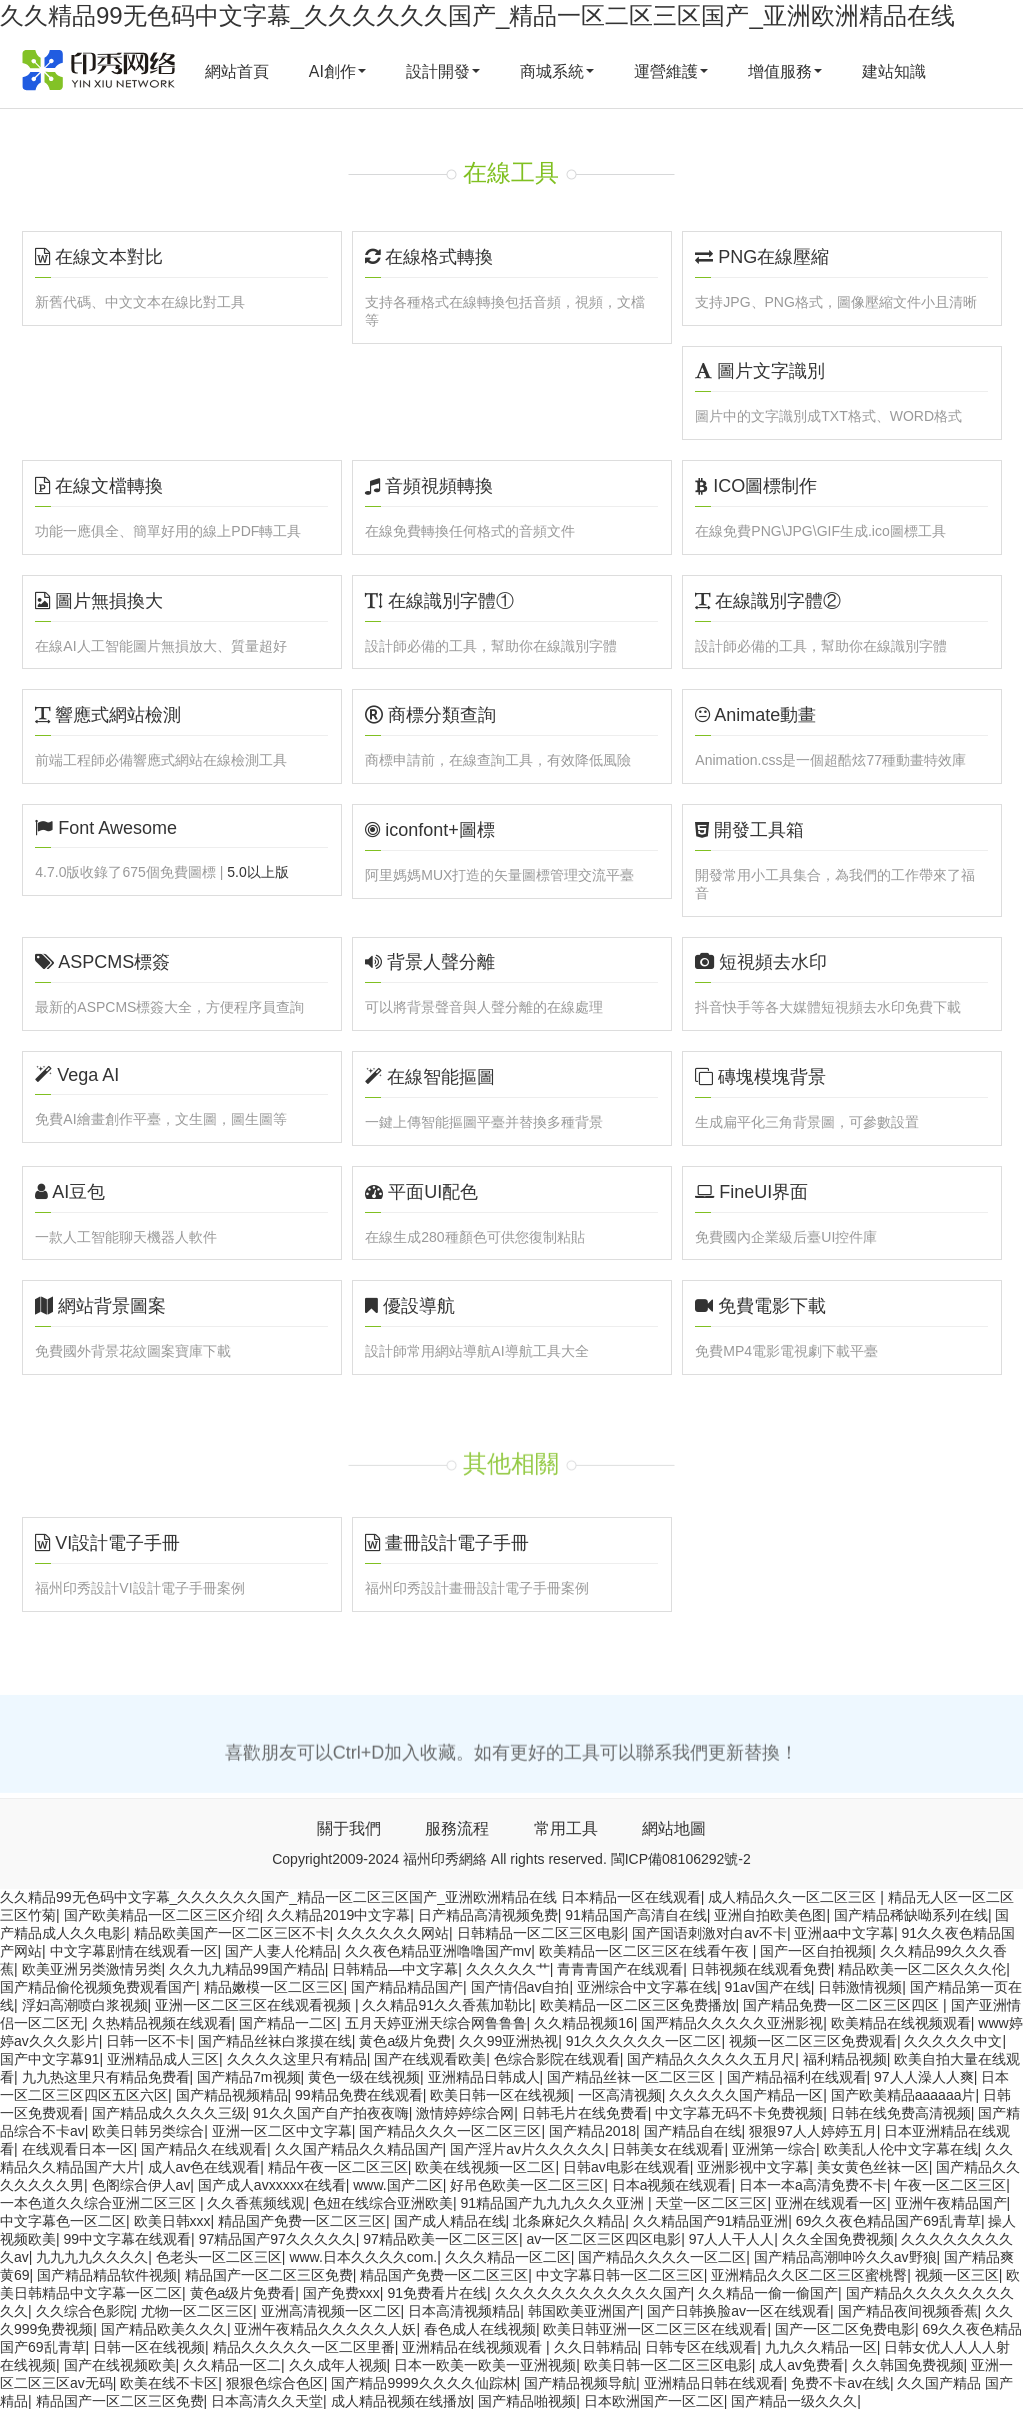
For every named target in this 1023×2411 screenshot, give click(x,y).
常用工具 (566, 1828)
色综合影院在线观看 (557, 2059)
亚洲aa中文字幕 (844, 1933)
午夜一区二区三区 (950, 2185)
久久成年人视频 (338, 2365)
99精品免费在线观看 (359, 2095)
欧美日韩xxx (172, 2221)
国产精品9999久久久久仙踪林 (423, 2383)
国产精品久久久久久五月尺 (711, 2059)
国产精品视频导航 (580, 2383)
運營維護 (671, 71)
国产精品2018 (592, 2131)
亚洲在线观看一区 (831, 2203)
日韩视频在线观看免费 (761, 1969)
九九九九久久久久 (92, 2257)
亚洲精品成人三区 (163, 2059)
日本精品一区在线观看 (631, 1897)
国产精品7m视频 (248, 2077)
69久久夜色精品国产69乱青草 (888, 2221)
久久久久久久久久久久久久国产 (593, 2293)
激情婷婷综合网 (465, 2113)
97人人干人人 (732, 2239)
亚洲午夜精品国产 (951, 2203)
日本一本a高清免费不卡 (813, 2185)
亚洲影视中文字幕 (753, 2167)
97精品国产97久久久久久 (277, 2239)
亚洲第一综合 (774, 2149)
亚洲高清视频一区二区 (331, 2311)
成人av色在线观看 (204, 2167)
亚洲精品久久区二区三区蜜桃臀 (809, 2275)
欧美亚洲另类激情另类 (92, 1969)
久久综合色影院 (85, 2311)
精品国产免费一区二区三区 (302, 2221)
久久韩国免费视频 (908, 2365)
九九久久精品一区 (821, 2347)
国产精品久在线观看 (204, 2149)
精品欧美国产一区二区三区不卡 (232, 1933)
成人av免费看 (801, 2365)
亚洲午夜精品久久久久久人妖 (325, 2329)
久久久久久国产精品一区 (746, 2095)
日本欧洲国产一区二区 (654, 2401)
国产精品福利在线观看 (797, 2077)
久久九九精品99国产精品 (247, 1969)
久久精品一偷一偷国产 (768, 2293)
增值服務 (785, 71)
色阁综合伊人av (141, 2185)
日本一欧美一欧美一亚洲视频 (485, 2365)
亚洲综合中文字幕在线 (647, 1987)
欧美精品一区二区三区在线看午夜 (646, 1951)
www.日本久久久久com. (363, 2257)
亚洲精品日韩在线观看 (714, 2383)
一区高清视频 (620, 2095)
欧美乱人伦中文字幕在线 (901, 2149)
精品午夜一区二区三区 (338, 2167)
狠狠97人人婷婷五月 (813, 2131)
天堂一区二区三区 (711, 2203)
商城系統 (557, 71)
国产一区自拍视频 (816, 1951)
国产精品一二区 (288, 2023)
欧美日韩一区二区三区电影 (668, 2365)
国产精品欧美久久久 (164, 2329)
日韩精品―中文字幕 (395, 1969)
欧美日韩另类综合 (148, 2131)
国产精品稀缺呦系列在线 (911, 1915)
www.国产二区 (397, 2185)
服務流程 (457, 1828)
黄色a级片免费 (405, 2041)
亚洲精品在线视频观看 (474, 2347)
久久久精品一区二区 (508, 2257)
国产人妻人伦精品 (281, 1951)
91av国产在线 (767, 1987)
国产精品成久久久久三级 (169, 2113)
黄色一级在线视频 (364, 2077)
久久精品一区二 (232, 2365)
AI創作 (337, 71)
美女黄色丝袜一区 (873, 2167)
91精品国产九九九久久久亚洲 (553, 2203)
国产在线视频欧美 (120, 2365)
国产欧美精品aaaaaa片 (903, 2095)
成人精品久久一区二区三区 (794, 1897)
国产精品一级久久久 (794, 2401)
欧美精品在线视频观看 (901, 2023)
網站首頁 (237, 71)
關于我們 (349, 1828)
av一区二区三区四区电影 (603, 2239)
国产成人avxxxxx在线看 (272, 2185)
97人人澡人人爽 (924, 2077)
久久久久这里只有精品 (297, 2059)
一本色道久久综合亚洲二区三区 (100, 2203)
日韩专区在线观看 (701, 2347)
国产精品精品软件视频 (107, 2275)
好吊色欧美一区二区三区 (527, 2185)
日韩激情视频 (860, 1987)
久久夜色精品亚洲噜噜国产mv (438, 1951)
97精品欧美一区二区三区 (441, 2239)
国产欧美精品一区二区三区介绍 (162, 1915)
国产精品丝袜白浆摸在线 (275, 2041)
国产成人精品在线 (450, 2221)
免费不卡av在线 (840, 2383)
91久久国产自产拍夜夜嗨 (331, 2113)
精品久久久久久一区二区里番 (304, 2347)
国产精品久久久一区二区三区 (450, 2131)
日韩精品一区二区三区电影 (541, 1933)
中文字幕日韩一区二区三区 (620, 2275)
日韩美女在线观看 (668, 2149)
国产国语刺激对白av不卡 (709, 1933)
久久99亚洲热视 (509, 2041)
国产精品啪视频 (527, 2401)
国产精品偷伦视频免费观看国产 (98, 1987)
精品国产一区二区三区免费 (269, 2275)
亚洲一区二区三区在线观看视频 (255, 2005)
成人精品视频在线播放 (401, 2401)
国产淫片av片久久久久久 (527, 2149)
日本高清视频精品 (464, 2311)
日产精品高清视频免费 (488, 1915)
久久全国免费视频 (838, 2239)
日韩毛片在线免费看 (585, 2113)
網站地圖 (674, 1828)
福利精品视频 (845, 2059)
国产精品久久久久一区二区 (662, 2257)
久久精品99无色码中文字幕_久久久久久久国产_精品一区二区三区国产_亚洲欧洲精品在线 (477, 15)
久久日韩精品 (596, 2347)
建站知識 (894, 71)
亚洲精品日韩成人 (484, 2077)
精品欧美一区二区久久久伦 (922, 1969)
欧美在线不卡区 (169, 2383)
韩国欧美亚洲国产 (584, 2311)
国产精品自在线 (693, 2131)
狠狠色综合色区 (275, 2383)
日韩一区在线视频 (149, 2347)
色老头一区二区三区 (219, 2257)
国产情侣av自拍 (520, 1987)
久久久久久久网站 (393, 1933)
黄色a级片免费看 (243, 2293)
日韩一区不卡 (148, 2041)
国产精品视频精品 (232, 2095)
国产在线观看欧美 (430, 2059)
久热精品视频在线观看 (162, 2023)
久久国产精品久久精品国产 (359, 2149)
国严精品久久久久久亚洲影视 (732, 2023)
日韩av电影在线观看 (626, 2167)
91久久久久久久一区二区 (644, 2041)
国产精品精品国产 (407, 1987)
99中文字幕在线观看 (128, 2239)
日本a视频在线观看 (672, 2185)
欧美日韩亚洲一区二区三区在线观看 (655, 2329)
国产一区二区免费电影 (845, 2329)
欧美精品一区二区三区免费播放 (638, 2005)
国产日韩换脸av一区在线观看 (738, 2311)
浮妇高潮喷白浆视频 (85, 2005)
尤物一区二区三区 (197, 2311)
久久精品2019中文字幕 (338, 1915)
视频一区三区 (957, 2275)
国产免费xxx (341, 2293)
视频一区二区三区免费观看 (813, 2041)
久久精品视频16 (584, 2023)
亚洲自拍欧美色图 (770, 1915)
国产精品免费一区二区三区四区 (843, 2005)
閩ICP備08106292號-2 (681, 1859)
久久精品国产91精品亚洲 (711, 2221)
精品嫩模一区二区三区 (274, 1987)
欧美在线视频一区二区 (485, 2167)
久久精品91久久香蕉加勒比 (447, 2005)
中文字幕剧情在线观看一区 (134, 1951)
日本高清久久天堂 (267, 2401)
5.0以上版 (257, 872)
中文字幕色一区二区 (63, 2221)
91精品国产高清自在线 (636, 1915)
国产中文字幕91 (50, 2059)
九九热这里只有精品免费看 (106, 2077)
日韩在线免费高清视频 (901, 2113)
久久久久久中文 (953, 2041)
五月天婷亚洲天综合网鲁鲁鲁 (436, 2023)
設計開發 (443, 71)
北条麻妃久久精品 (569, 2221)
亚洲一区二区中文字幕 (282, 2131)
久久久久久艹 (508, 1969)
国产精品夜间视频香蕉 (908, 2311)
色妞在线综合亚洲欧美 (383, 2203)
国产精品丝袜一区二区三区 (633, 2077)
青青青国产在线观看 (620, 1969)
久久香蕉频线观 (256, 2203)
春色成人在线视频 (480, 2329)
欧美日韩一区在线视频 (500, 2095)
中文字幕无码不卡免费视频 (739, 2113)
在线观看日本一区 (78, 2149)
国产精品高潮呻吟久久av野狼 (845, 2257)
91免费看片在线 (437, 2293)
